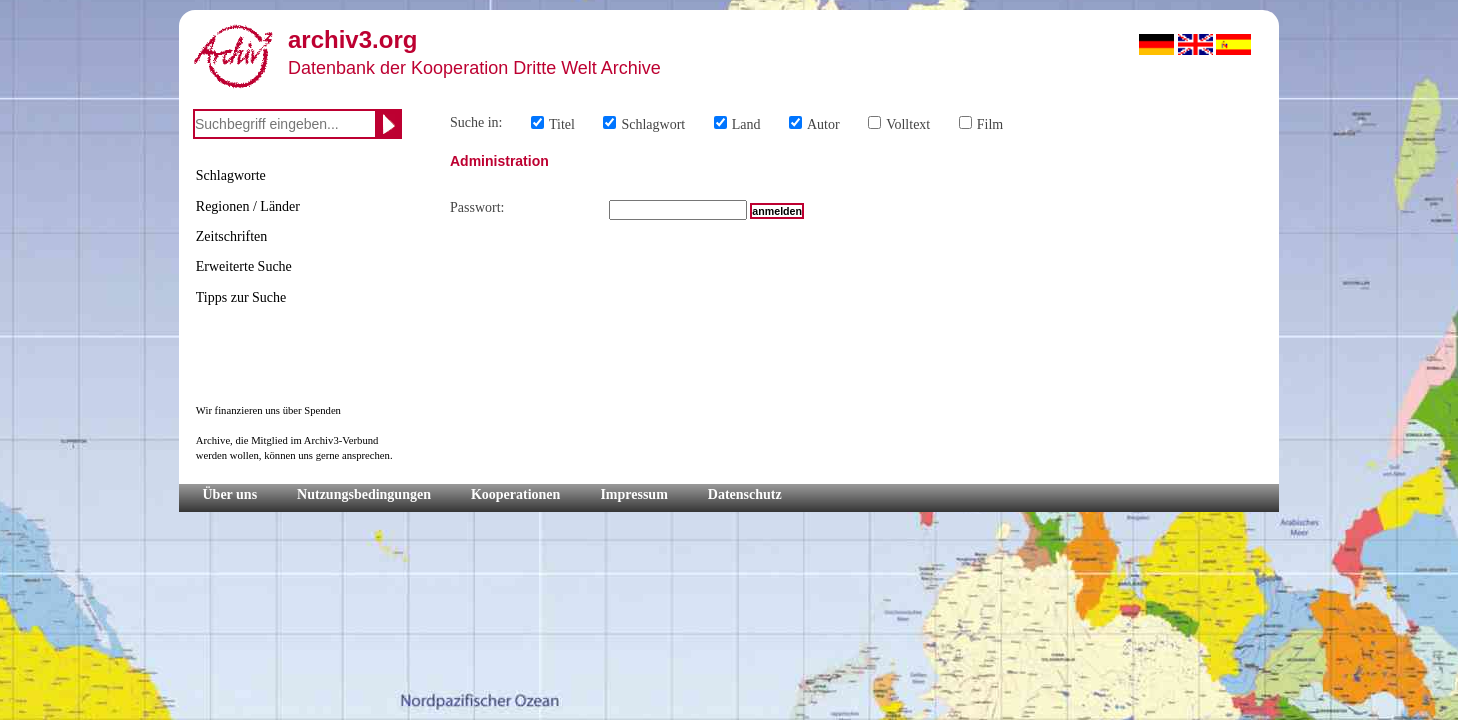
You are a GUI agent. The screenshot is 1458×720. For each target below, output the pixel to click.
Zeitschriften (232, 236)
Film (990, 124)
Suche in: (476, 122)
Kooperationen (515, 494)
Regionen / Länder (248, 206)
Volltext (908, 124)
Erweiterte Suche (244, 266)
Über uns (230, 494)
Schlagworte (231, 175)
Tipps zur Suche (241, 297)
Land (746, 124)
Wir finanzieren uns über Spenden (268, 410)
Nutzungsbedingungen (364, 494)
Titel (562, 124)
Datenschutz (745, 494)
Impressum (633, 494)
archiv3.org (352, 39)
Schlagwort (653, 124)
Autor (823, 124)
